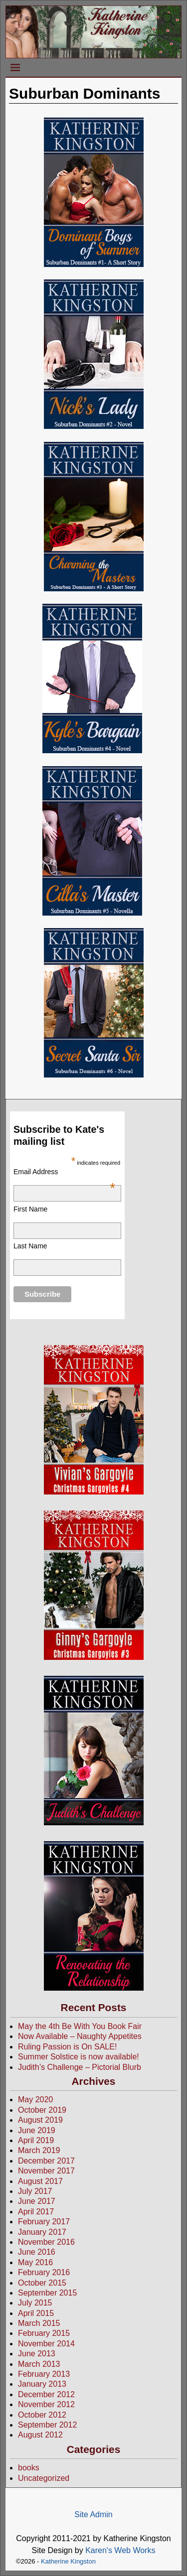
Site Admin (93, 2514)
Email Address (64, 1172)
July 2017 (35, 2191)
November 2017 (46, 2171)
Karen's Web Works (120, 2550)
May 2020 (35, 2099)
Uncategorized (43, 2478)
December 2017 (46, 2161)
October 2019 (42, 2110)
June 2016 (36, 2252)
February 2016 (44, 2272)
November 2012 (46, 2404)
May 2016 (35, 2262)
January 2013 (42, 2384)
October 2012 (42, 2415)
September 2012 (47, 2425)
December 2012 (46, 2394)
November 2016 (46, 2242)
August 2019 (40, 2120)
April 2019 (36, 2140)
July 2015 (35, 2303)
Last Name (30, 1246)
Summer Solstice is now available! (78, 2056)
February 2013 (44, 2374)
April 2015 (36, 2313)
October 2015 (42, 2283)
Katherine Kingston (68, 2561)
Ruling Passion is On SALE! (67, 2046)
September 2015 (47, 2293)
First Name (30, 1209)
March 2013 (39, 2364)
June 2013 (36, 2353)
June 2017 (36, 2201)
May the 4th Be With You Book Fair (80, 2026)
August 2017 (40, 2181)
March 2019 (39, 2150)
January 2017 (42, 2232)
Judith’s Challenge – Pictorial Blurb (79, 2067)
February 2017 (44, 2221)
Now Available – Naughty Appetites (80, 2036)
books (28, 2467)
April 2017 (36, 2211)
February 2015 (44, 2333)
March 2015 (39, 2323)
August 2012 (40, 2435)
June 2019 (36, 2130)
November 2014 (46, 2343)
